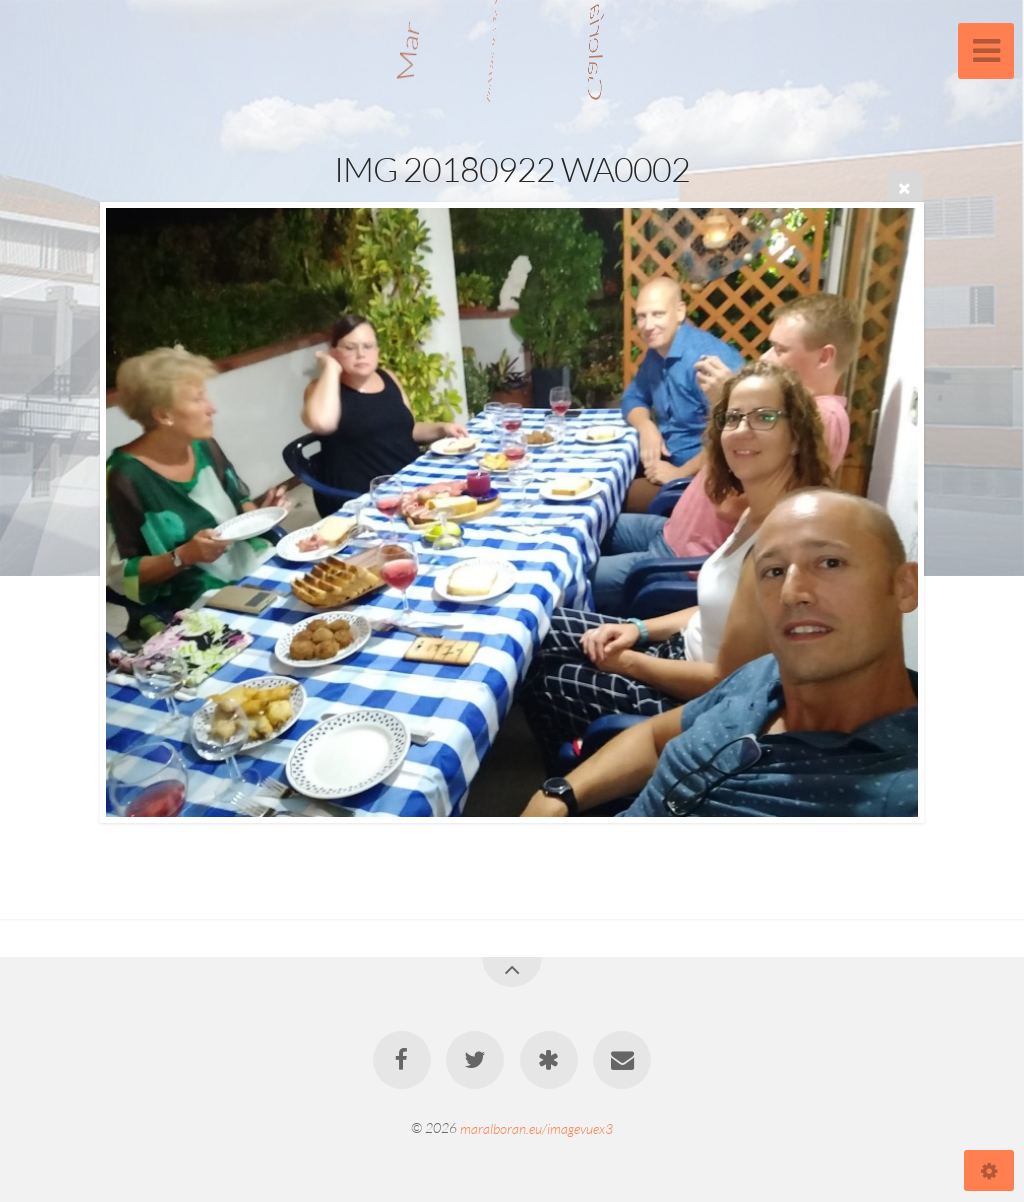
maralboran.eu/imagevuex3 (536, 1127)
